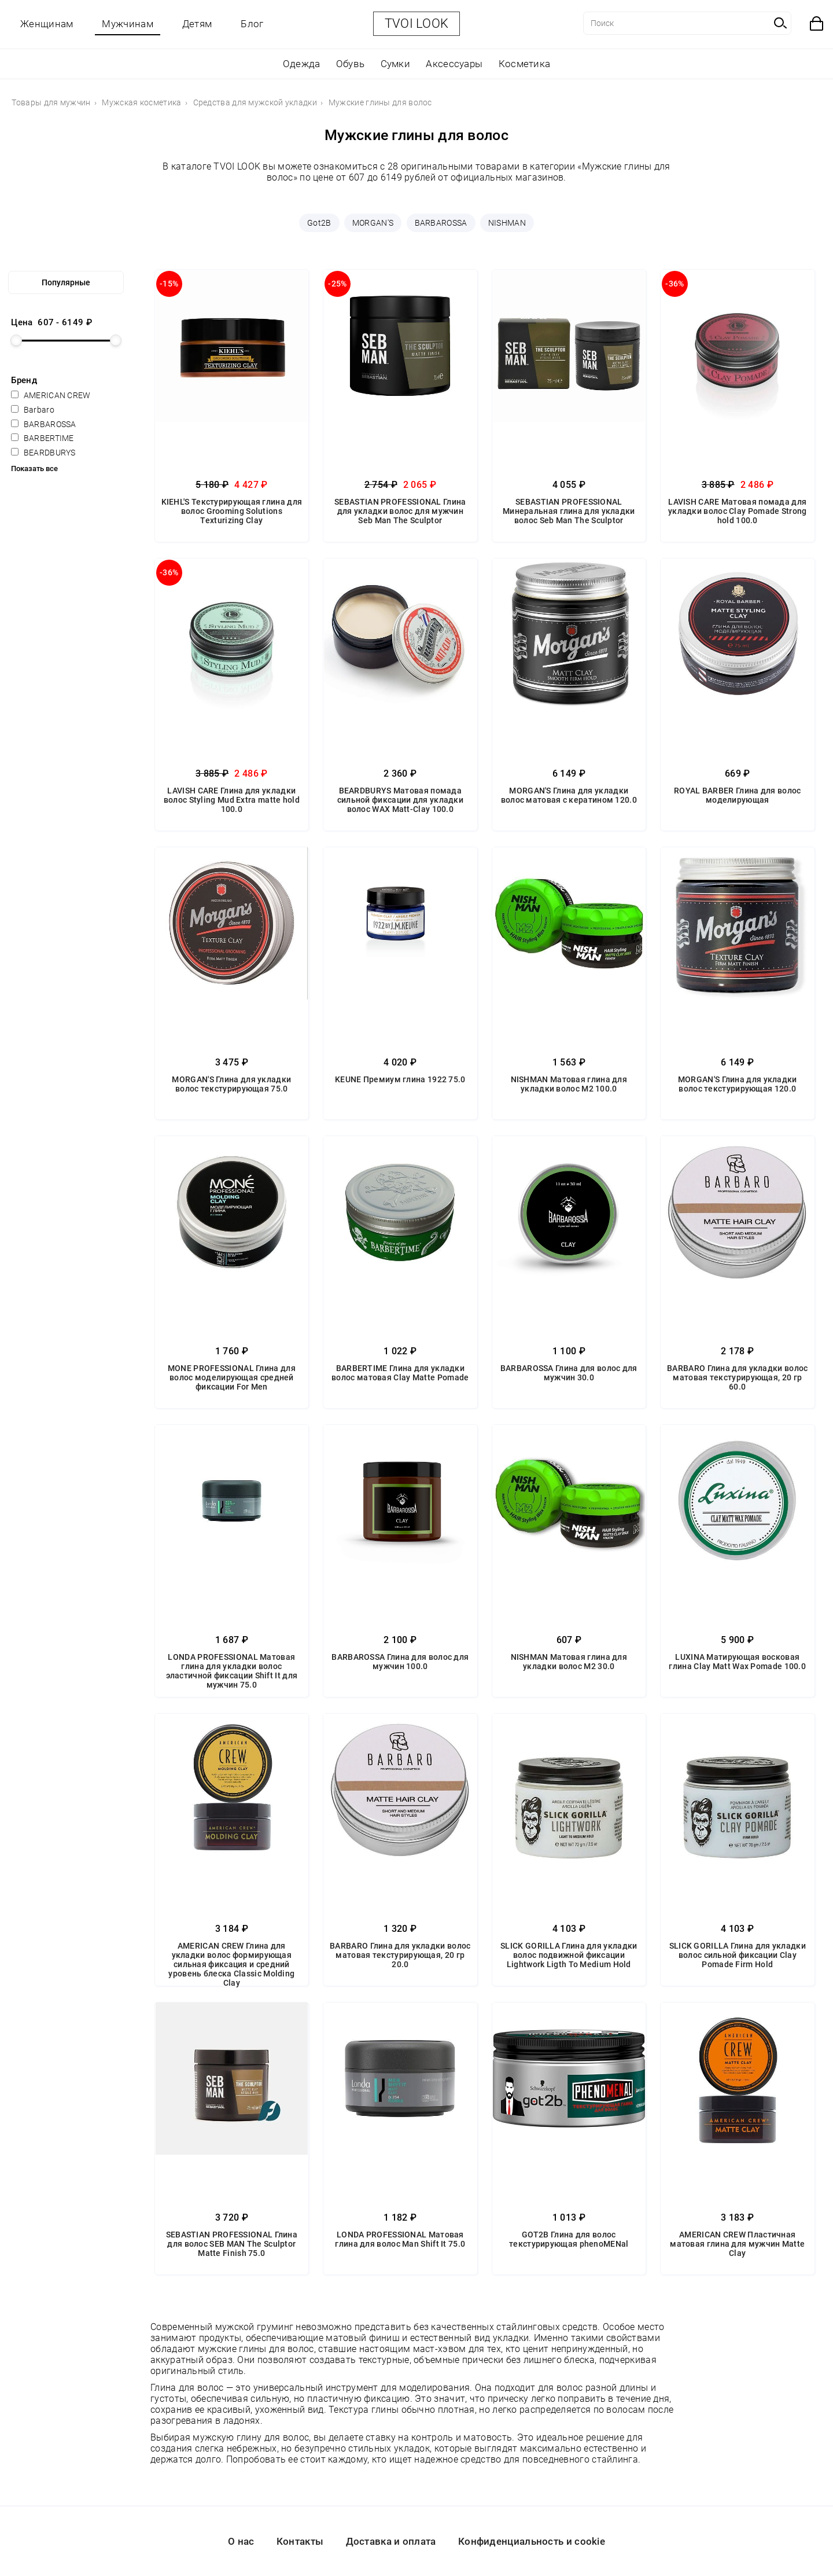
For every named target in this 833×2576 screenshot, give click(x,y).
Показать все (34, 468)
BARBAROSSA (441, 222)
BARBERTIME (42, 438)
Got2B (319, 222)
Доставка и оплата (391, 2541)
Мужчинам (127, 24)
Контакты (300, 2541)
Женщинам (46, 24)
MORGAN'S (372, 222)
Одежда (301, 63)
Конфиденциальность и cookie (531, 2541)
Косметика (525, 63)
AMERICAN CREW (50, 395)
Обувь (350, 63)
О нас (241, 2541)
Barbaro (32, 409)
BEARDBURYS (43, 452)
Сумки (396, 63)
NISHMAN (507, 222)
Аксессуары (454, 63)
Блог (252, 24)
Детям (197, 24)
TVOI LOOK (417, 23)
